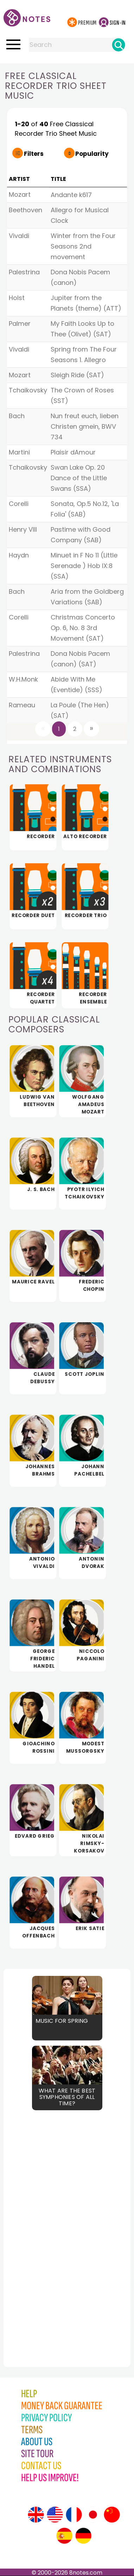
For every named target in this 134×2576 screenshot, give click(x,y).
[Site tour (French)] (74, 2514)
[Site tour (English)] (36, 2514)
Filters (34, 153)
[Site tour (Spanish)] (64, 2536)
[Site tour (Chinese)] (112, 2514)
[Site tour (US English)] (55, 2514)
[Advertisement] (42, 2223)
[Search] (118, 44)
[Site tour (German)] (83, 2536)
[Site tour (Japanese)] (93, 2514)
